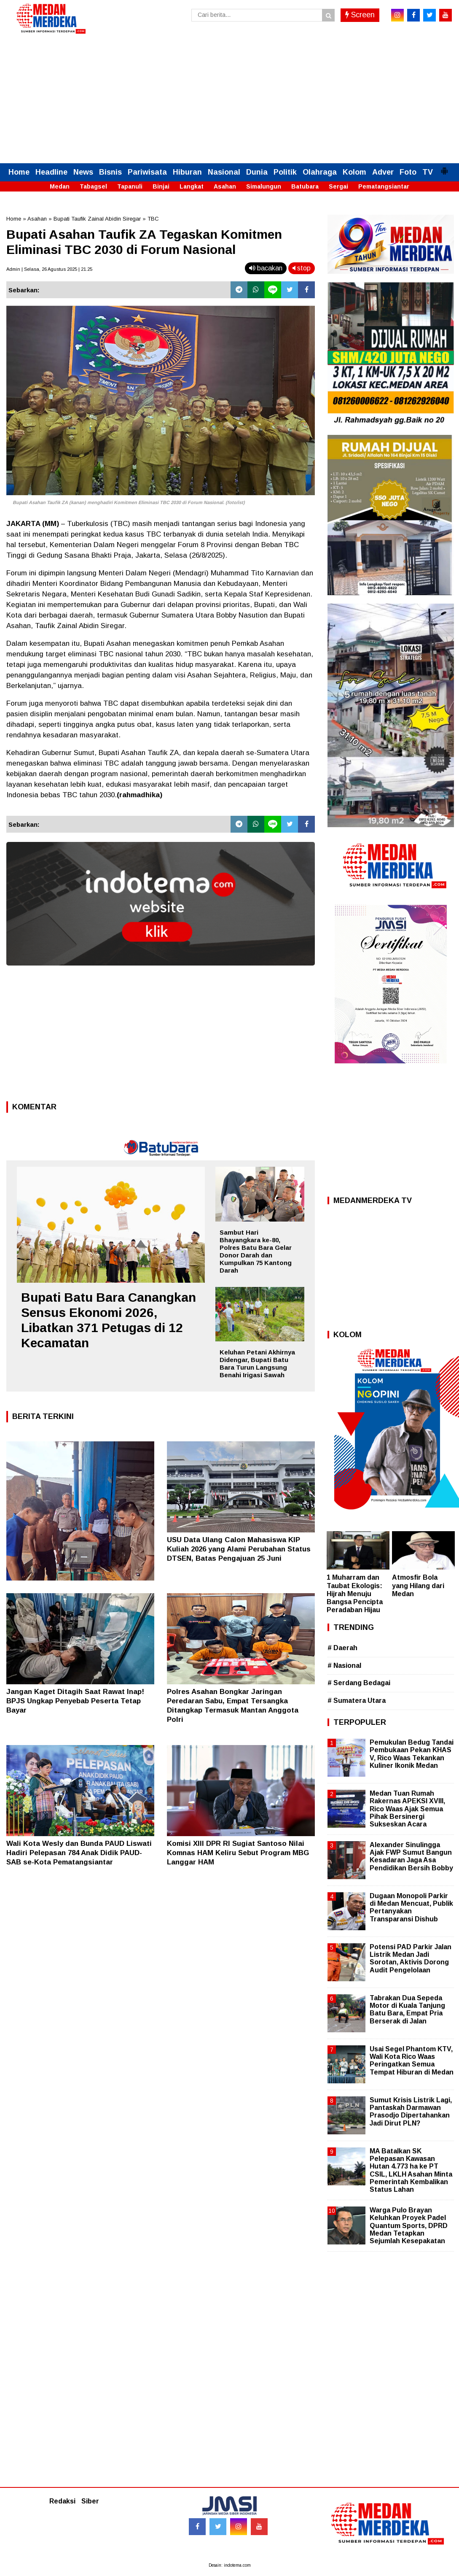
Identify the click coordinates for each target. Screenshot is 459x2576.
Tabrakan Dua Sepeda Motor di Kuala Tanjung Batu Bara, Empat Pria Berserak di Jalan (407, 2009)
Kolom (354, 172)
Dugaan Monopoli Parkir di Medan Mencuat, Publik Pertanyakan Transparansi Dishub (411, 1907)
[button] (444, 167)
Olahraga (320, 172)
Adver (383, 172)
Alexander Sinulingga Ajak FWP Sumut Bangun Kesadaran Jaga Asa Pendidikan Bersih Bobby (411, 1856)
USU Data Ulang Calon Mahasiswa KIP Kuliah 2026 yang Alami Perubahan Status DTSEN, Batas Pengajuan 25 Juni (239, 1549)
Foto (408, 172)
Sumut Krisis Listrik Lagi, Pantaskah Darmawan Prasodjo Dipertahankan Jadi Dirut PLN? (411, 2111)
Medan (60, 186)
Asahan (225, 186)
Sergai (338, 186)
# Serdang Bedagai (358, 1682)
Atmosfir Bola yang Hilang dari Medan (418, 1585)
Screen (360, 15)
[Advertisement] (229, 100)
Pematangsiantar (383, 186)
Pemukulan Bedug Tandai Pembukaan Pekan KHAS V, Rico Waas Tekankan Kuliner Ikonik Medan (412, 1754)
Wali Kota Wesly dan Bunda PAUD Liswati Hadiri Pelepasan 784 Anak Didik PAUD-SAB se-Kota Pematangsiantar (79, 1853)
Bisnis (110, 172)
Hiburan (187, 172)
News (83, 172)
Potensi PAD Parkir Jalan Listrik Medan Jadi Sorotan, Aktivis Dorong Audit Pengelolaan (410, 1958)
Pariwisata (147, 172)
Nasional (224, 172)
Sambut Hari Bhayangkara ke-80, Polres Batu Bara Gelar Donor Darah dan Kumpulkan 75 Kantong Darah (256, 1251)
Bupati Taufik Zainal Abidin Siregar (97, 219)
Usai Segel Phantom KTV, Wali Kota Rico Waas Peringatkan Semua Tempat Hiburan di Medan (412, 2060)
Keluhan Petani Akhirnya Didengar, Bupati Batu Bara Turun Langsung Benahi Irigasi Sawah (257, 1363)
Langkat (192, 186)
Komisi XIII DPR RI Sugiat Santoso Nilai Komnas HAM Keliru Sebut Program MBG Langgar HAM (238, 1853)
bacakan (265, 268)
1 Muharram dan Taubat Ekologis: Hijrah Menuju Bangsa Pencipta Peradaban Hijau (355, 1593)
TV (427, 172)
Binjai (161, 186)
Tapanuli (129, 186)
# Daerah (342, 1647)
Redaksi (62, 2501)
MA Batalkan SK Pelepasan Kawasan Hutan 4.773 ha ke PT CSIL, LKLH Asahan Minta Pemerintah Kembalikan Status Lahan (411, 2170)
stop (302, 268)
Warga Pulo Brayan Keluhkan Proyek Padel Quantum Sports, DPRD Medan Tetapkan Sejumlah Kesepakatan (409, 2225)
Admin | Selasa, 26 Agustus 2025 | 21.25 (49, 269)
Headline (51, 172)
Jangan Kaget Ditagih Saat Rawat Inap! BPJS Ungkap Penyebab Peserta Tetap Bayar (75, 1701)
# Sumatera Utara (356, 1700)
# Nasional (344, 1665)
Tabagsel (93, 186)
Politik (285, 172)
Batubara (305, 186)
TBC (153, 219)
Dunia (257, 172)
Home (19, 172)
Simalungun (263, 186)
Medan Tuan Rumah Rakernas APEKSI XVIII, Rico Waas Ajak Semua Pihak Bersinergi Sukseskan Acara (407, 1809)
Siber (90, 2501)
